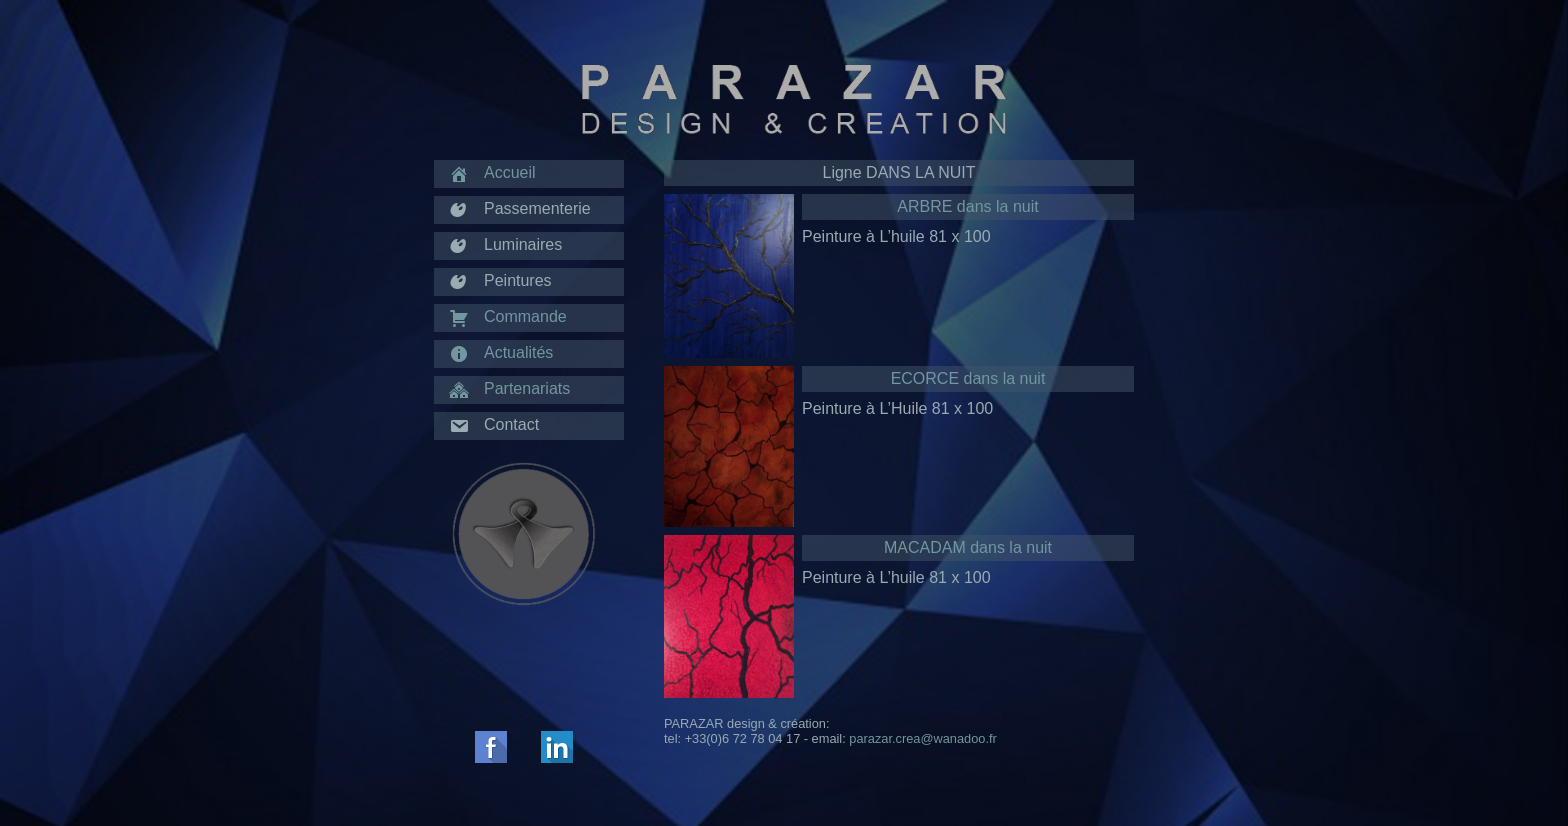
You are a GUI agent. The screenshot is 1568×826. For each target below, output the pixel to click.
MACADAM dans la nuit (968, 547)
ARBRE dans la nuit (967, 206)
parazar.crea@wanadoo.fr (922, 738)
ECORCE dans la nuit (968, 378)
